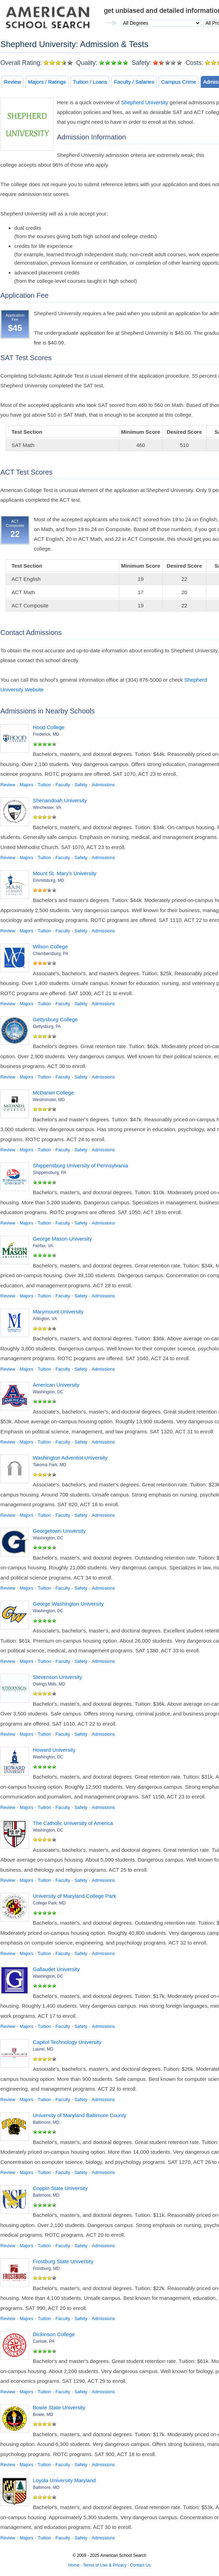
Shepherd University (144, 102)
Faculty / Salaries (134, 82)
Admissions (103, 784)
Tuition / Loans (90, 82)
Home (74, 2565)
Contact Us (140, 2565)
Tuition (44, 784)
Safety (80, 784)
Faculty (63, 784)
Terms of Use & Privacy (104, 2565)
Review (12, 82)
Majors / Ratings (47, 82)
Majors (26, 784)
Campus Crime (178, 82)
